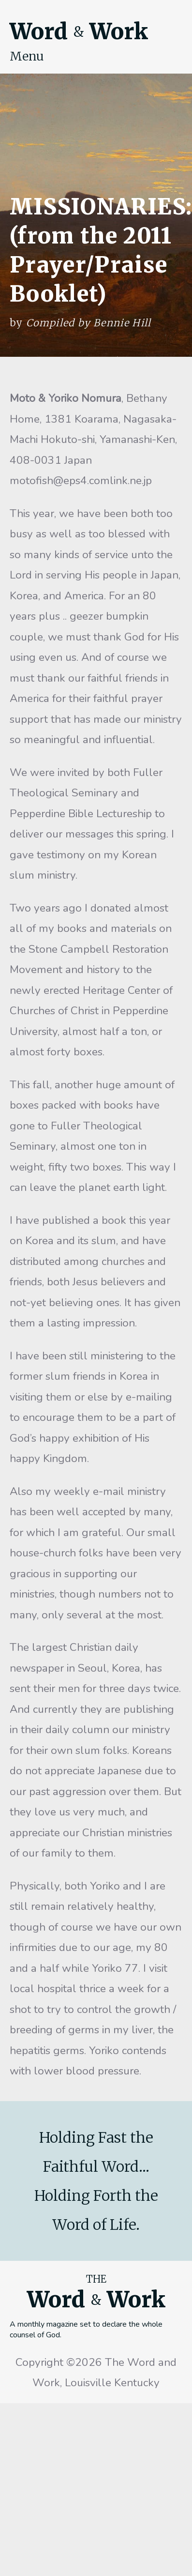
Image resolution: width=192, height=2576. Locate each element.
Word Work (79, 31)
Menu (27, 56)
